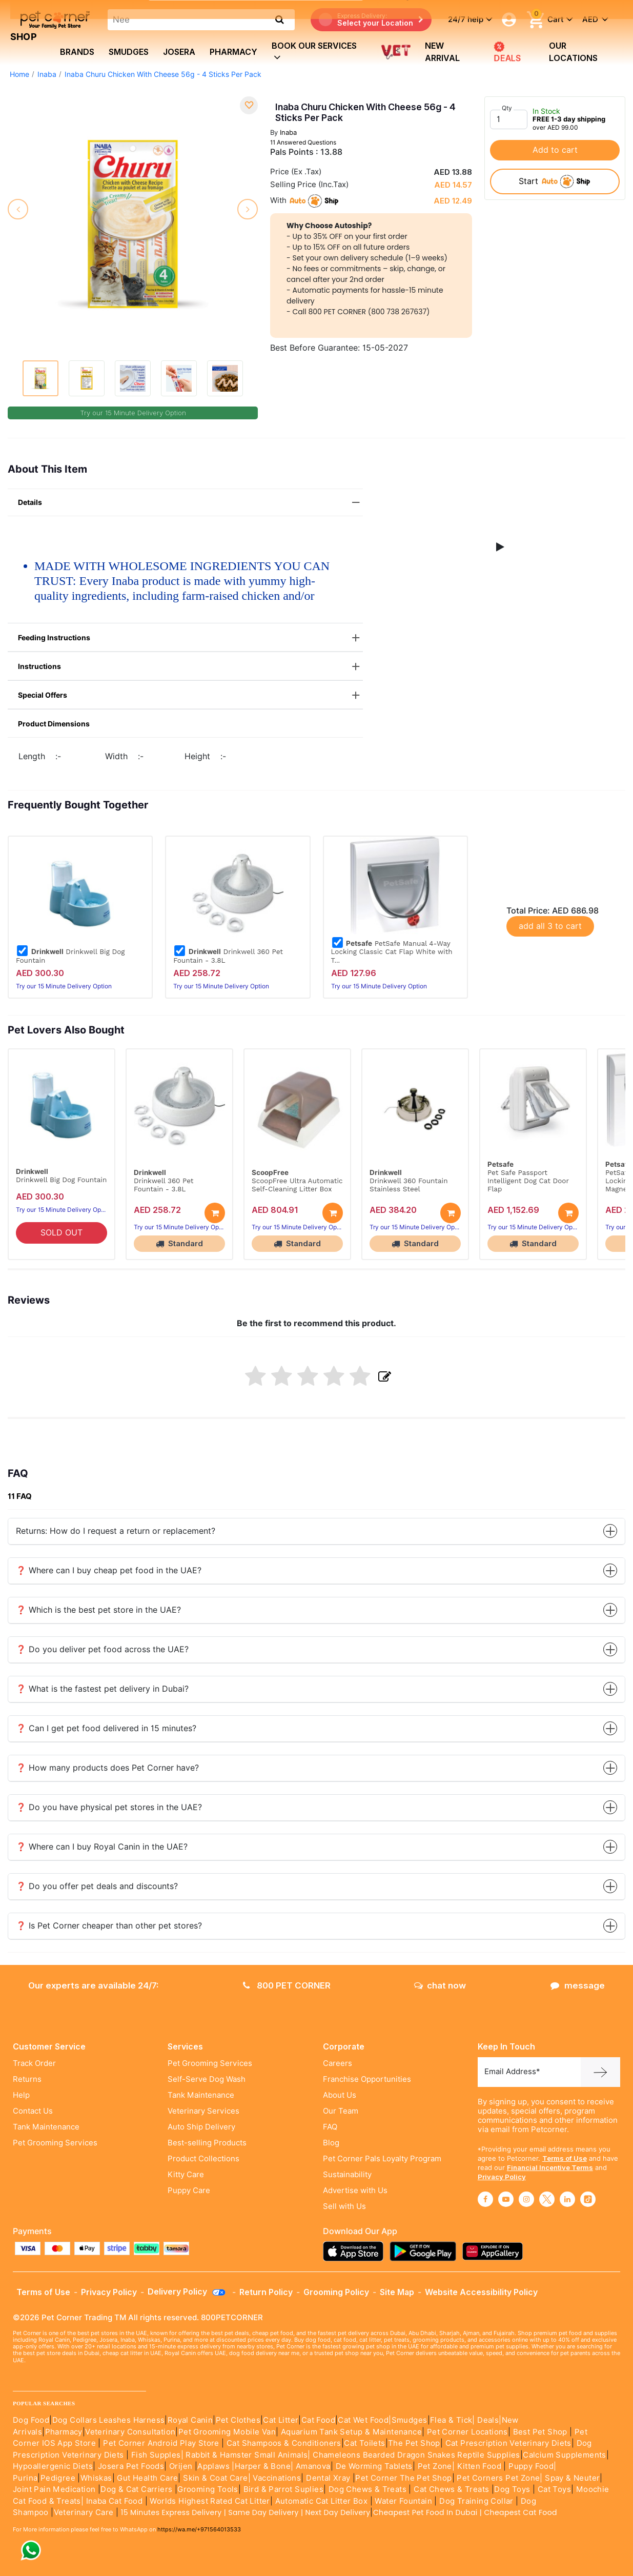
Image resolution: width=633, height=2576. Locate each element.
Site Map (397, 2292)
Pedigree (57, 2478)
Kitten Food (479, 2466)
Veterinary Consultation (130, 2432)
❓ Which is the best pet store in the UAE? (316, 1610)
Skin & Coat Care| (217, 2478)
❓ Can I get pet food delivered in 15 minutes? (316, 1728)
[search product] (279, 19)
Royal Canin (190, 2420)
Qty (507, 108)
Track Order (34, 2063)
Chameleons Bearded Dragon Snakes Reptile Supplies (416, 2455)
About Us (339, 2095)
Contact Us (33, 2111)
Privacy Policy (502, 2177)
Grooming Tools (207, 2489)
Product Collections (203, 2158)
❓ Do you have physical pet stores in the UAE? (316, 1807)
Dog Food (31, 2420)
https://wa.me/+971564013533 (199, 2529)
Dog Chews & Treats (367, 2489)
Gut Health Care (147, 2478)
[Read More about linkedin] (567, 2199)
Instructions (190, 667)
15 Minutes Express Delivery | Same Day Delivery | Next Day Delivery (246, 2512)
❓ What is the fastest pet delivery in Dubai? (316, 1689)
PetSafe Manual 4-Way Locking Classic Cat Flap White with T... (392, 951)
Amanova (313, 2466)
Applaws (213, 2466)
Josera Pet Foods (129, 2466)
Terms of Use (564, 2158)
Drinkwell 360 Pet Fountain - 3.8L (228, 955)
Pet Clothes (238, 2420)
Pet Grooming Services (55, 2142)
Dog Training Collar (475, 2501)
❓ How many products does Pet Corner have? (316, 1768)
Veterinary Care (85, 2512)
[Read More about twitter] (547, 2199)
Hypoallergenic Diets (53, 2466)
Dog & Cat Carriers (136, 2489)
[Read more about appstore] (356, 2251)
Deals (488, 2420)
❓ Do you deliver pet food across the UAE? (316, 1649)
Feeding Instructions (190, 638)
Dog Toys (512, 2489)
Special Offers (190, 695)
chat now (440, 1985)
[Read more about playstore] (425, 2251)
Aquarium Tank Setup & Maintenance (351, 2432)
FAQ (330, 2127)
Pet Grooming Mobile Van (227, 2432)
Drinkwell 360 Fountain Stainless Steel (409, 1185)
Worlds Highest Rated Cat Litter (209, 2501)
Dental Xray (329, 2478)
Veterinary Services (203, 2111)
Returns (27, 2079)
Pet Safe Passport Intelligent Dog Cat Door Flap (528, 1180)
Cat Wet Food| (364, 2420)
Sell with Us (344, 2206)
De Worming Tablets (374, 2466)
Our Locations (573, 51)
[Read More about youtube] (506, 2199)
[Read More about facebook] (485, 2199)
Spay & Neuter (572, 2478)
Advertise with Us (355, 2190)
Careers (337, 2063)
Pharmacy (233, 52)
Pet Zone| (436, 2466)
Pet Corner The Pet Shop (403, 2478)
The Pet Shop (414, 2443)
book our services (314, 51)
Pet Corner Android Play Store (160, 2443)
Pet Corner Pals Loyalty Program (382, 2158)
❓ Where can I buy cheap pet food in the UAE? (316, 1570)
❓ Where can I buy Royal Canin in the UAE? (316, 1847)
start (555, 181)
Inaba (288, 132)
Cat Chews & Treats (453, 2489)
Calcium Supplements (564, 2455)
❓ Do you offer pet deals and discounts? (316, 1886)
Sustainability (347, 2174)
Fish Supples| (156, 2455)
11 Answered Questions (303, 142)
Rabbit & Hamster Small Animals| (249, 2455)
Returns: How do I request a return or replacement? (316, 1531)
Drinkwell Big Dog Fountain (70, 955)
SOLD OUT (61, 1233)
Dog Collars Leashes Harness (108, 2420)
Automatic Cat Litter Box (321, 2501)
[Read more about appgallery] (495, 2251)
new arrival (442, 51)
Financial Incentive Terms (550, 2167)
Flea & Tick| (453, 2420)
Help (21, 2095)
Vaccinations (276, 2478)
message (577, 1985)
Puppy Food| (531, 2466)
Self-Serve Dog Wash (207, 2079)
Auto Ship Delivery (201, 2127)
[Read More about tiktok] (588, 2199)
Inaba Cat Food (114, 2501)
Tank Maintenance (46, 2127)
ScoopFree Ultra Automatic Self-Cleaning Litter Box (297, 1185)
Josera (179, 52)
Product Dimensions (54, 724)
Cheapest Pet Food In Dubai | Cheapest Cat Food (467, 2512)
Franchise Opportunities (367, 2079)
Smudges (129, 52)
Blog (331, 2142)
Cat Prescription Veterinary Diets (508, 2443)
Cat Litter (280, 2420)
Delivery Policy (187, 2291)
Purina (25, 2478)
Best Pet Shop (541, 2432)
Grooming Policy (336, 2292)
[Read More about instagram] (526, 2199)
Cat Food (318, 2420)
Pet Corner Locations (465, 2432)
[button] (500, 547)
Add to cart (555, 150)
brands (77, 52)
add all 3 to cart (550, 926)
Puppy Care (189, 2190)
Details (190, 503)
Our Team (340, 2111)
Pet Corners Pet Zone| (499, 2478)
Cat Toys (554, 2489)
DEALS (505, 52)
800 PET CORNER (287, 1985)
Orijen (182, 2466)
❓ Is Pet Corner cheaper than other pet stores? (316, 1926)
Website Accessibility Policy (481, 2292)
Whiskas (96, 2478)
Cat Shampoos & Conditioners (284, 2443)
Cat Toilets (364, 2443)
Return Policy (266, 2292)
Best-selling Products (207, 2142)
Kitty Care (186, 2174)
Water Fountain (404, 2501)
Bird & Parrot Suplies (283, 2489)
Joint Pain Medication (54, 2489)
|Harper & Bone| (262, 2466)
